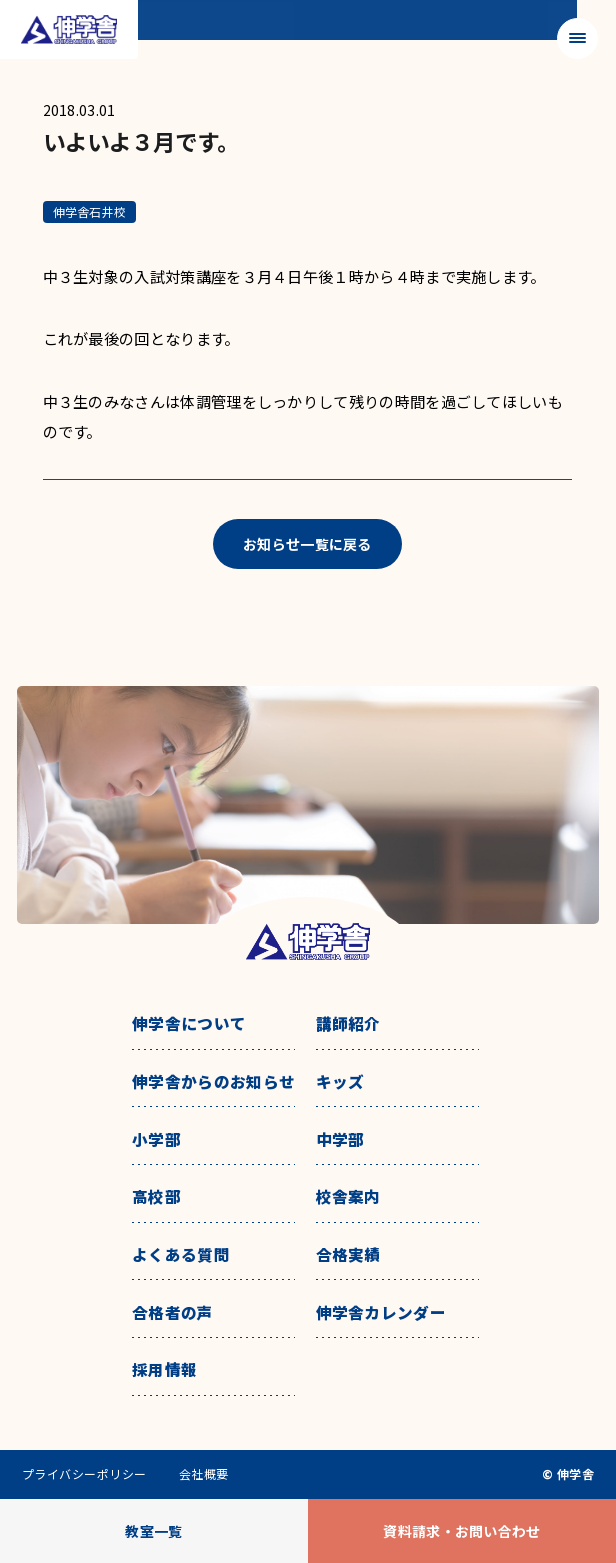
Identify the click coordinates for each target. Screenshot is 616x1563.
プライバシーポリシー (84, 1474)
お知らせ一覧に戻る (307, 544)
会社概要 (204, 1474)
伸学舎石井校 (89, 211)
